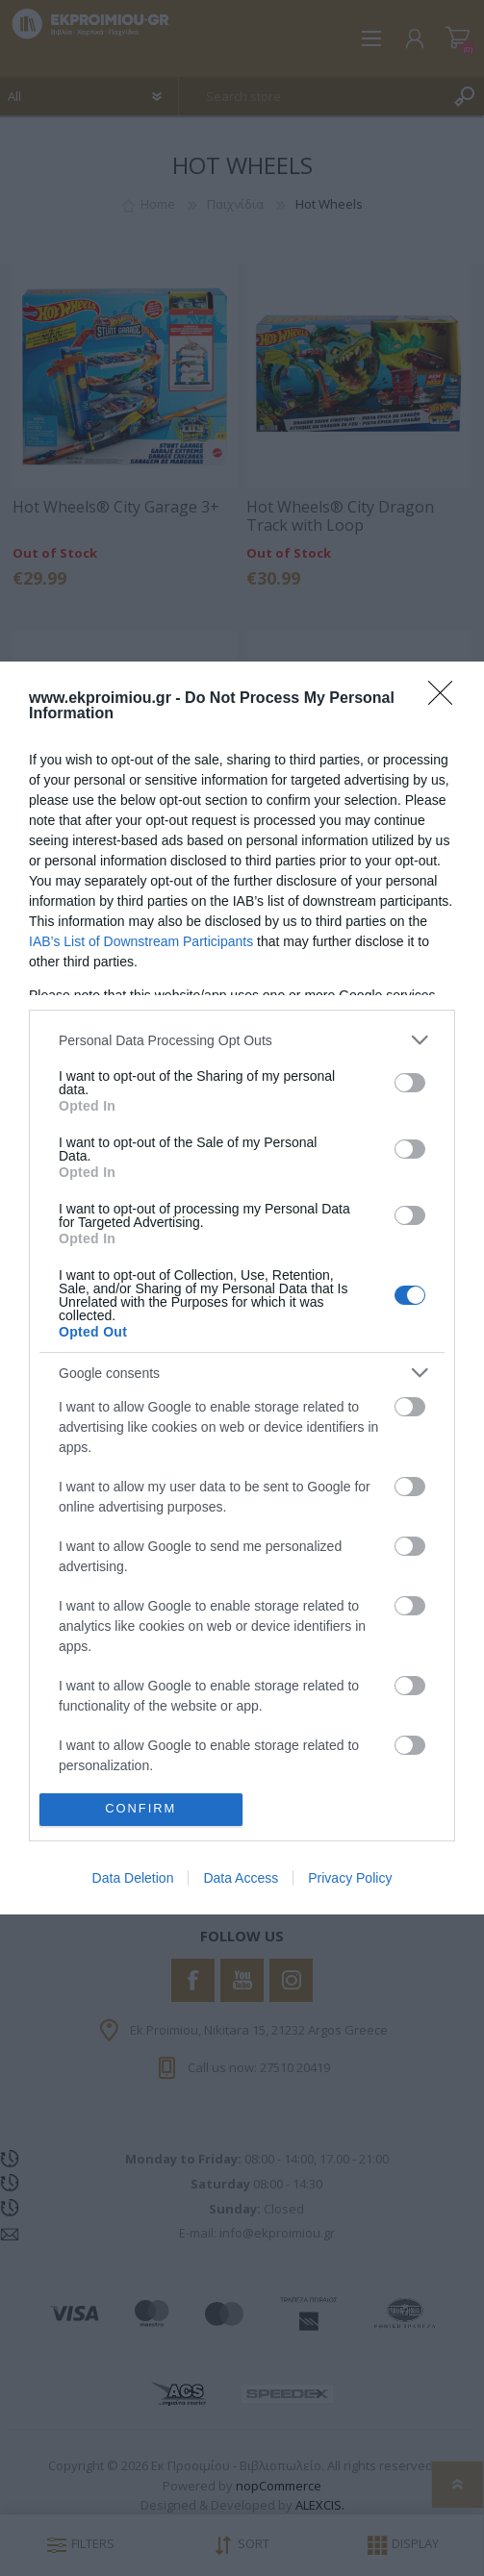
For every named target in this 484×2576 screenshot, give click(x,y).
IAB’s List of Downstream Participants (141, 941)
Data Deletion (133, 1878)
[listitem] (242, 1040)
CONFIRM (141, 1809)
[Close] (446, 699)
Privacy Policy (350, 1878)
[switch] (410, 1082)
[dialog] (242, 1288)
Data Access (240, 1878)
